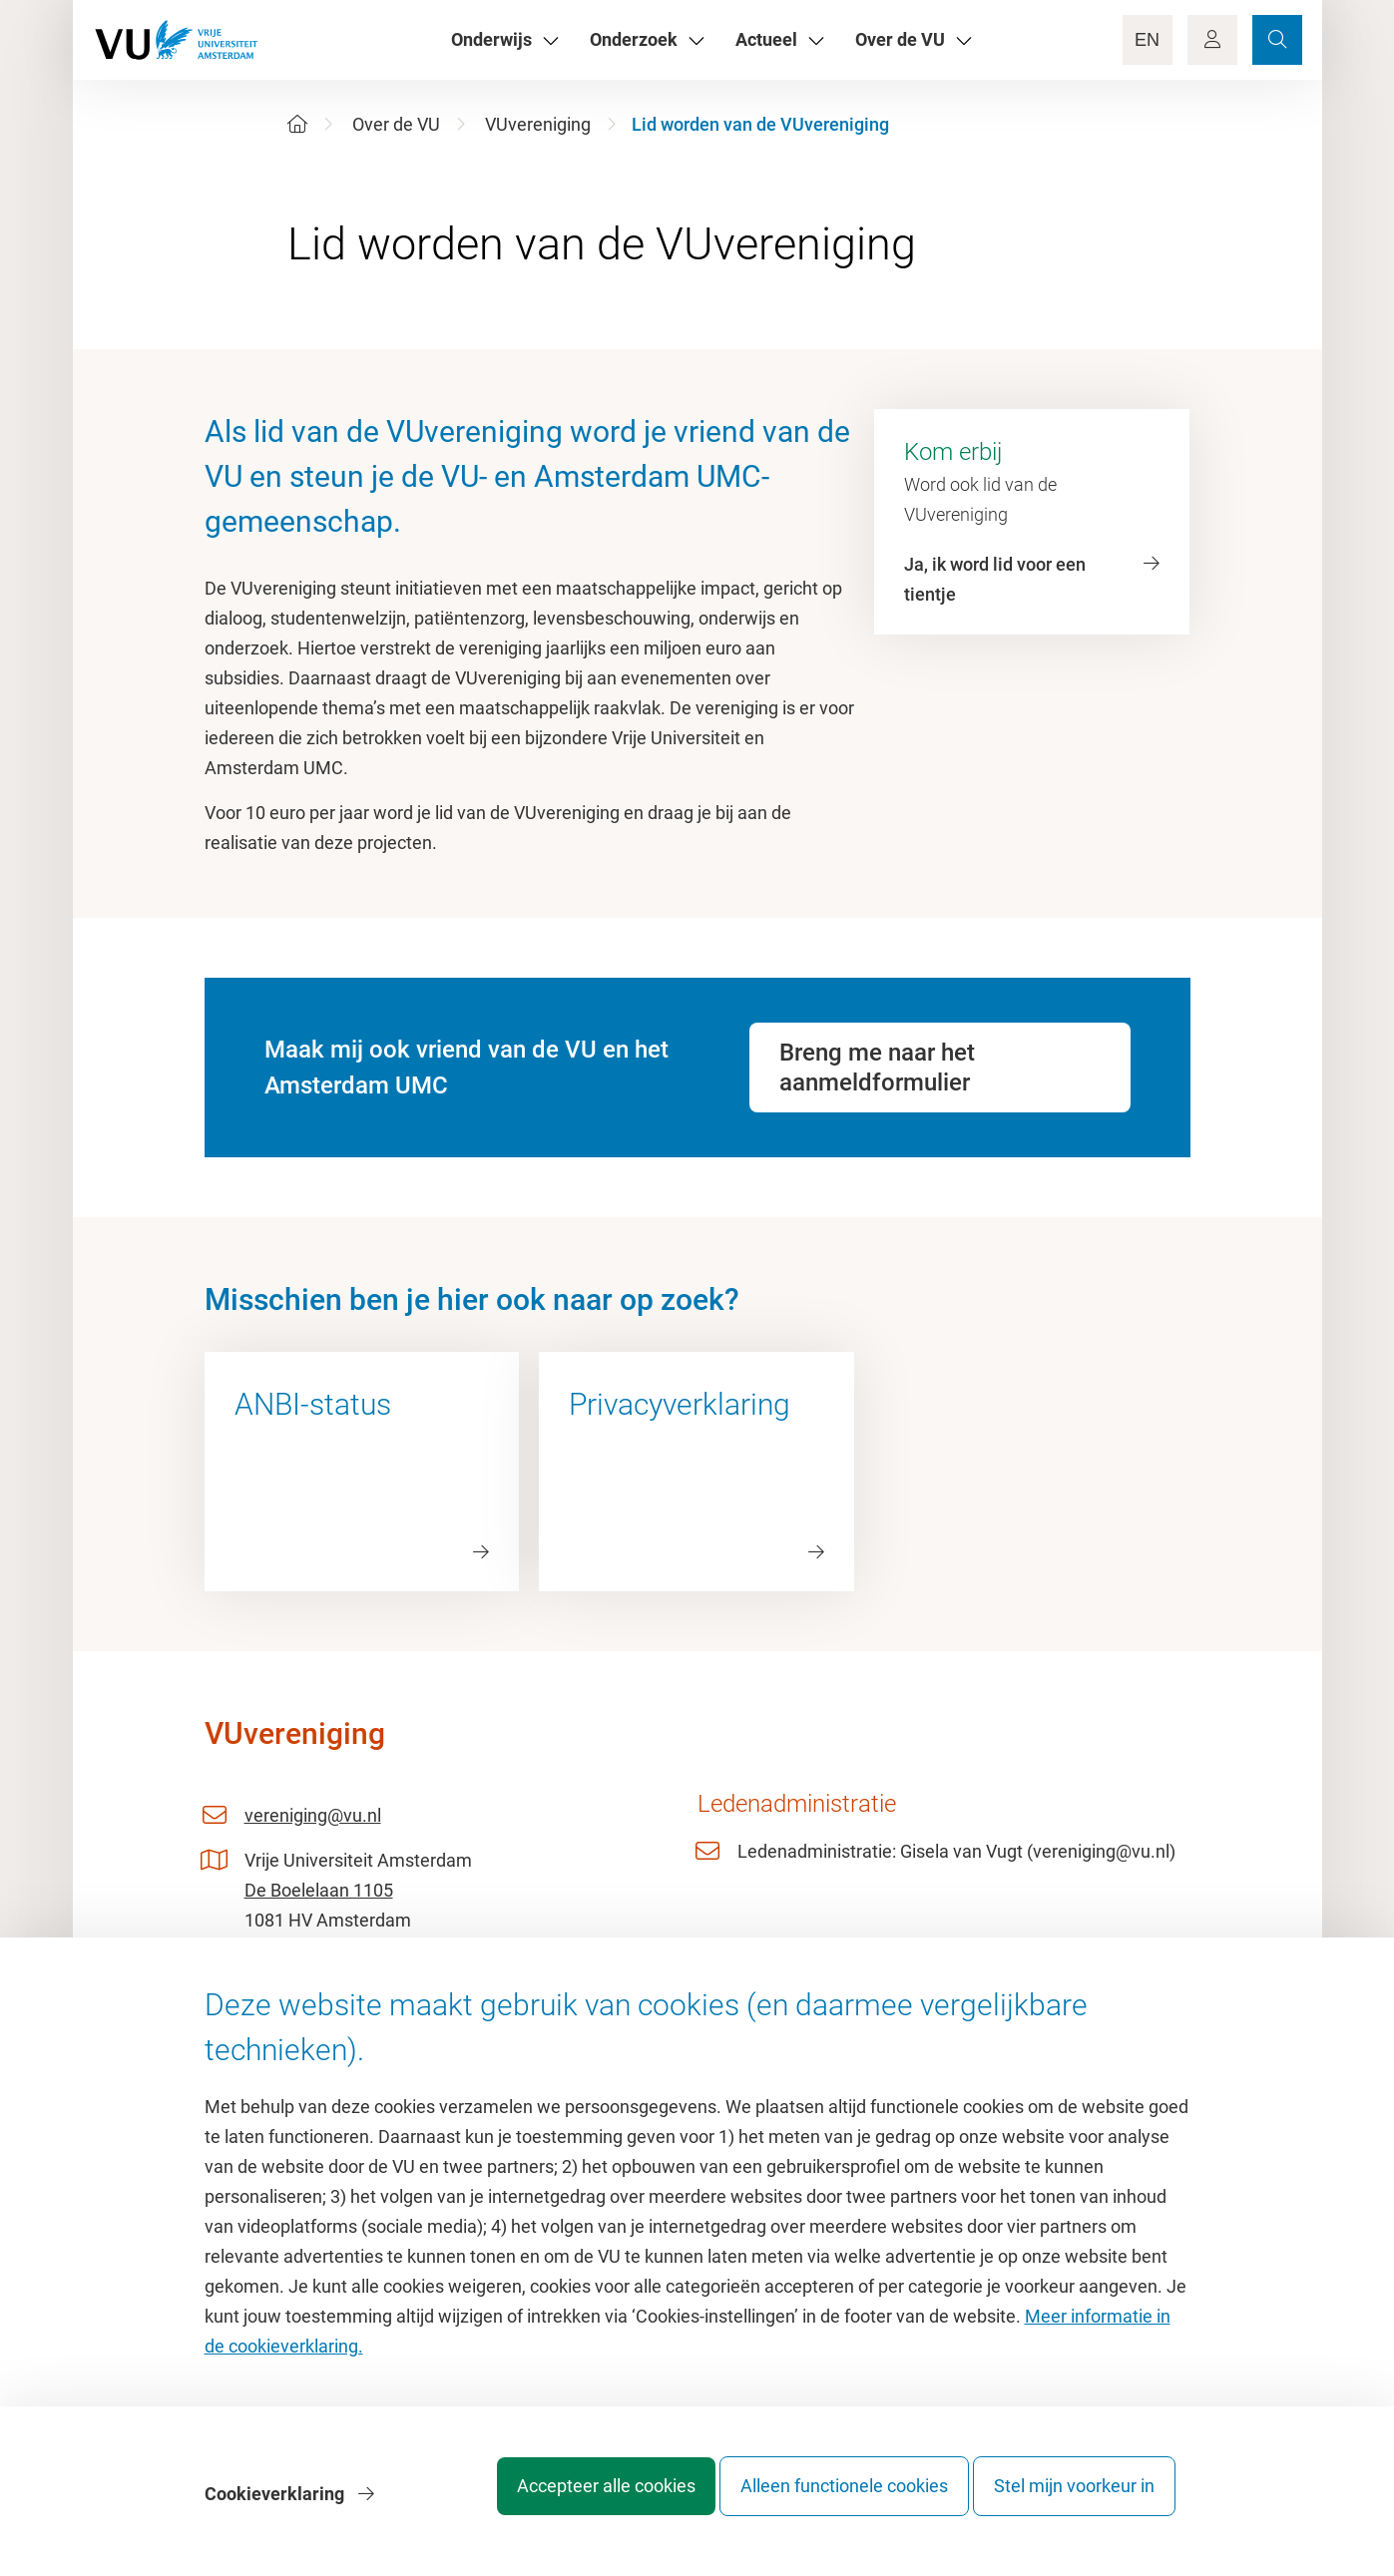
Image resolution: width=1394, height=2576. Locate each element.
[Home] (297, 124)
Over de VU (396, 124)
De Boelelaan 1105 (318, 1890)
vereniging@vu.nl (312, 1815)
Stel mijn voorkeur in (1074, 2500)
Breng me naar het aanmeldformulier (877, 1067)
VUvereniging (538, 124)
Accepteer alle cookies (566, 2500)
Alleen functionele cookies (824, 2500)
